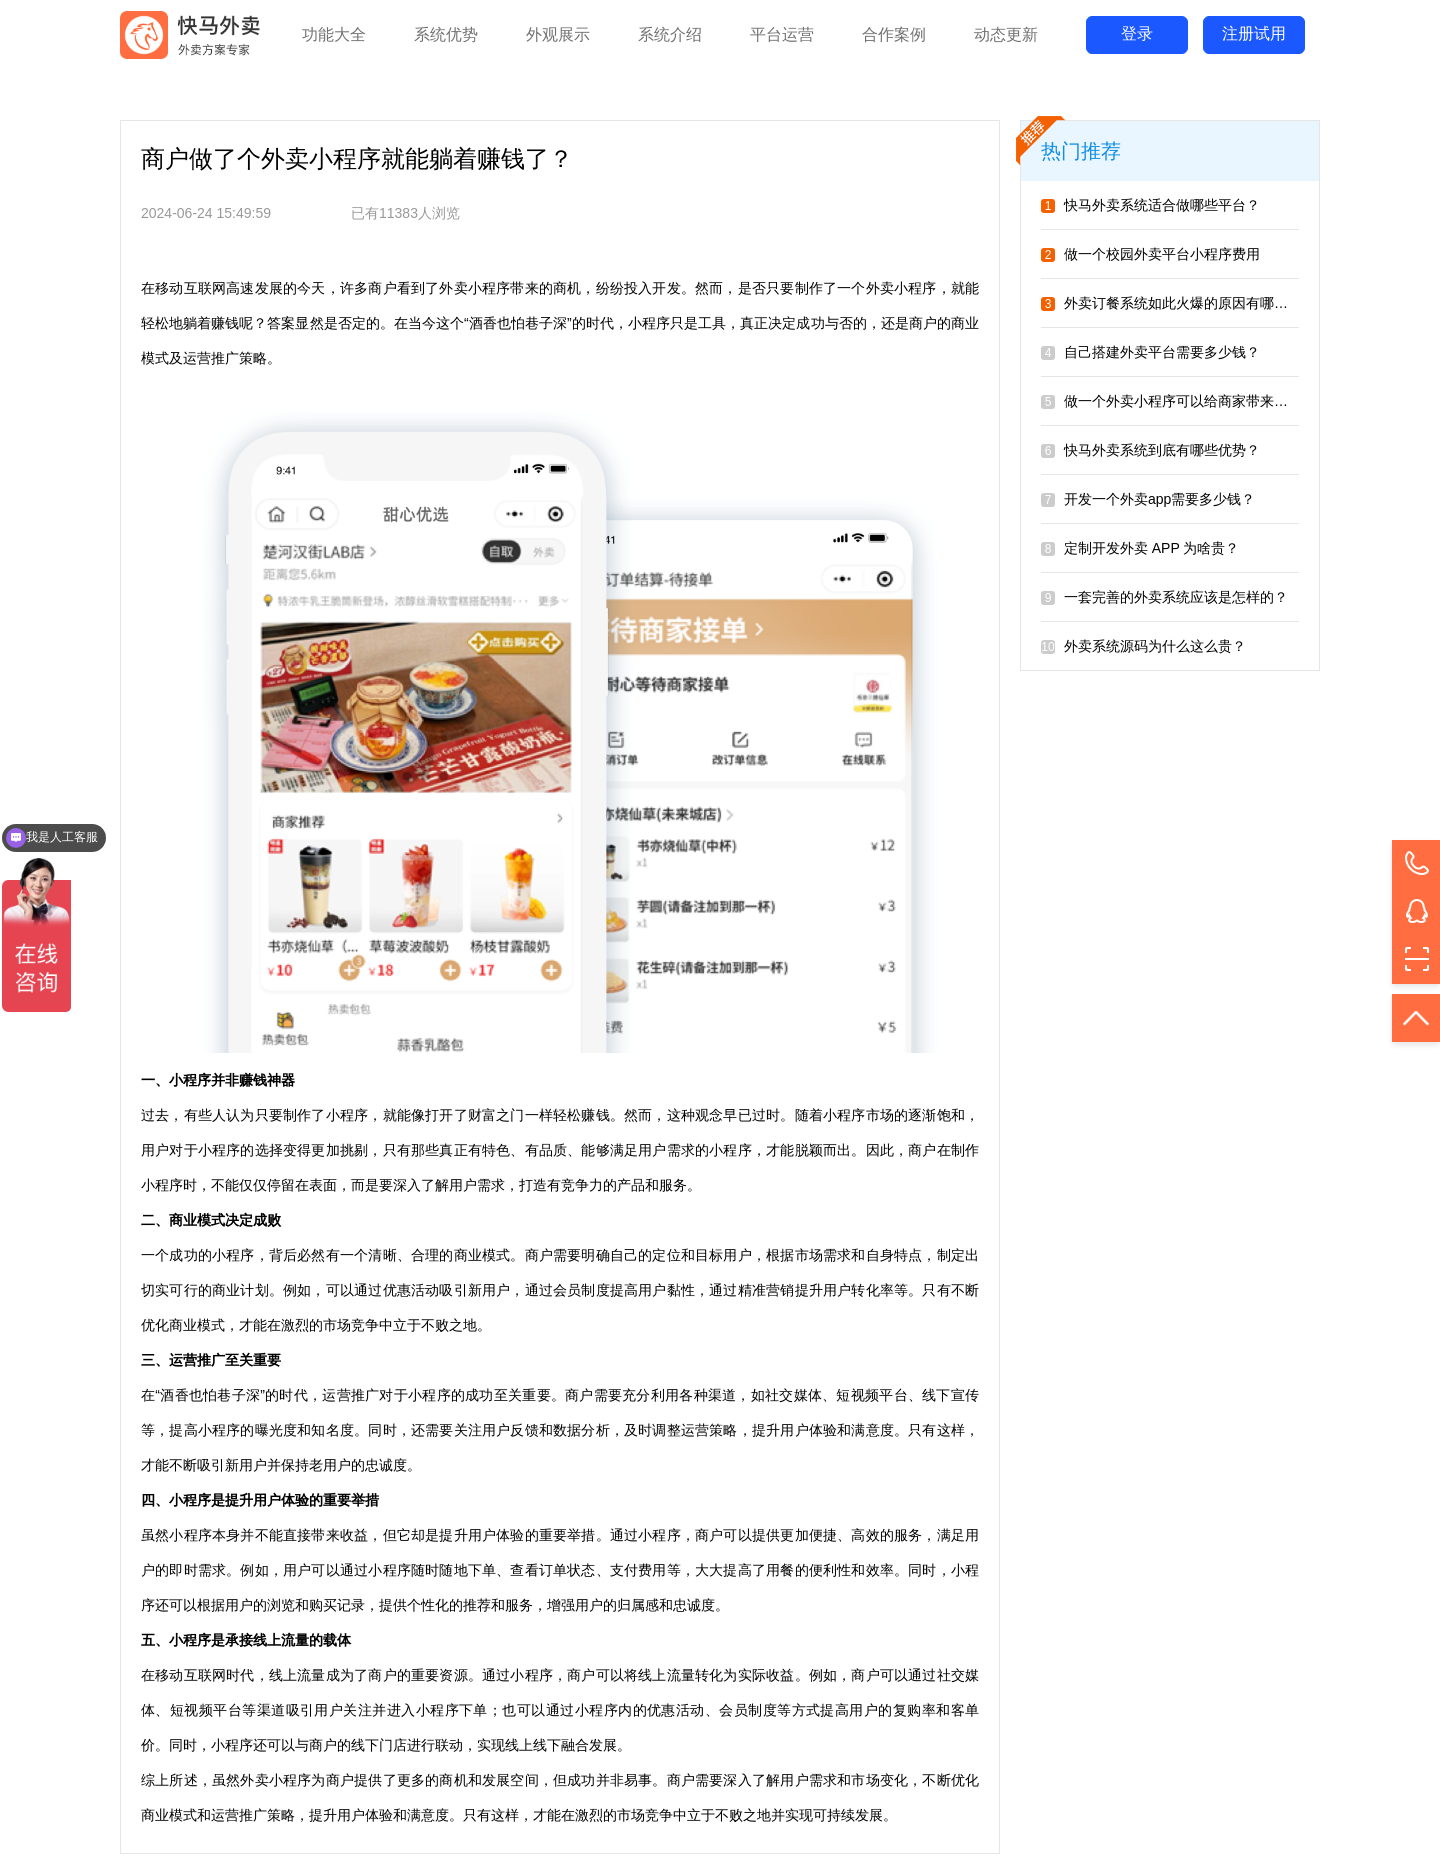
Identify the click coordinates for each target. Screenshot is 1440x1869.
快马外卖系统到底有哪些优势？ (1150, 450)
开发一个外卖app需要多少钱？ (1148, 499)
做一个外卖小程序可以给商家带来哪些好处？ (1192, 401)
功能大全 (334, 34)
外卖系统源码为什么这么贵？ (1143, 646)
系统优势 (446, 34)
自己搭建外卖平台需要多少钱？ (1150, 352)
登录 (1137, 33)
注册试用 (1254, 33)
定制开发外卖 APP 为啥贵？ (1140, 548)
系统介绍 (670, 34)
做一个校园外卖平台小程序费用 (1150, 254)
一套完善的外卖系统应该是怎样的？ (1164, 597)
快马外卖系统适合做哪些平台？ (1150, 205)
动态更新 (1006, 34)
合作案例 (894, 34)
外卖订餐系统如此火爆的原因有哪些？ (1171, 303)
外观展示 (558, 34)
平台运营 (782, 34)
